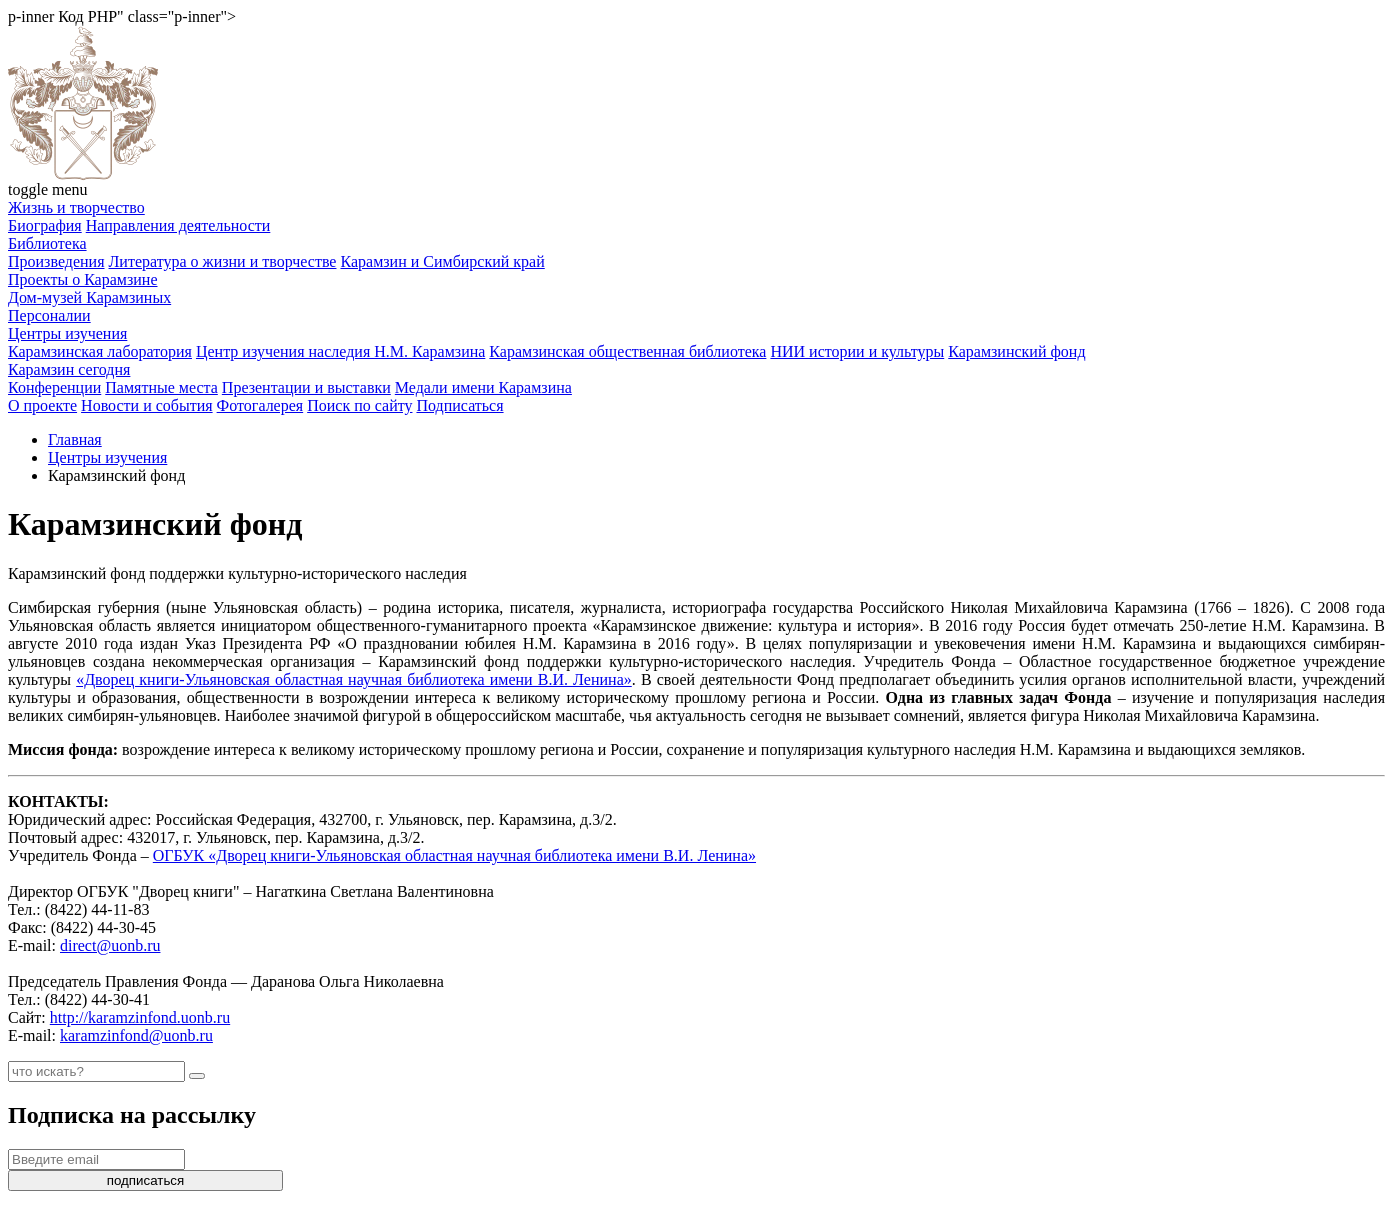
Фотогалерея (260, 405)
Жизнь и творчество (76, 207)
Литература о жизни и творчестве (223, 261)
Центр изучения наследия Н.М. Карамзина (340, 351)
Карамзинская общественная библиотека (627, 351)
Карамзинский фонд (1016, 351)
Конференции (54, 387)
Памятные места (161, 387)
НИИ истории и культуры (857, 351)
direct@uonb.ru (110, 945)
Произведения (56, 261)
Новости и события (147, 405)
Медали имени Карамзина (483, 387)
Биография (45, 225)
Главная (75, 439)
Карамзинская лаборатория (100, 351)
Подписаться (459, 405)
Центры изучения (67, 333)
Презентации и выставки (306, 387)
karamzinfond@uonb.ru (136, 1035)
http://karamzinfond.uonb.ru (140, 1017)
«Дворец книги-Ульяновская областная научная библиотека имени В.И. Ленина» (354, 679)
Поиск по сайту (359, 405)
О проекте (42, 405)
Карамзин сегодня (69, 369)
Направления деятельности (178, 225)
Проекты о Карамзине (83, 279)
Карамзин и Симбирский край (442, 261)
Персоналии (49, 315)
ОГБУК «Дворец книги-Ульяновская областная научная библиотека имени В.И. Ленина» (454, 855)
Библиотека (47, 243)
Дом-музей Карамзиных (89, 297)
